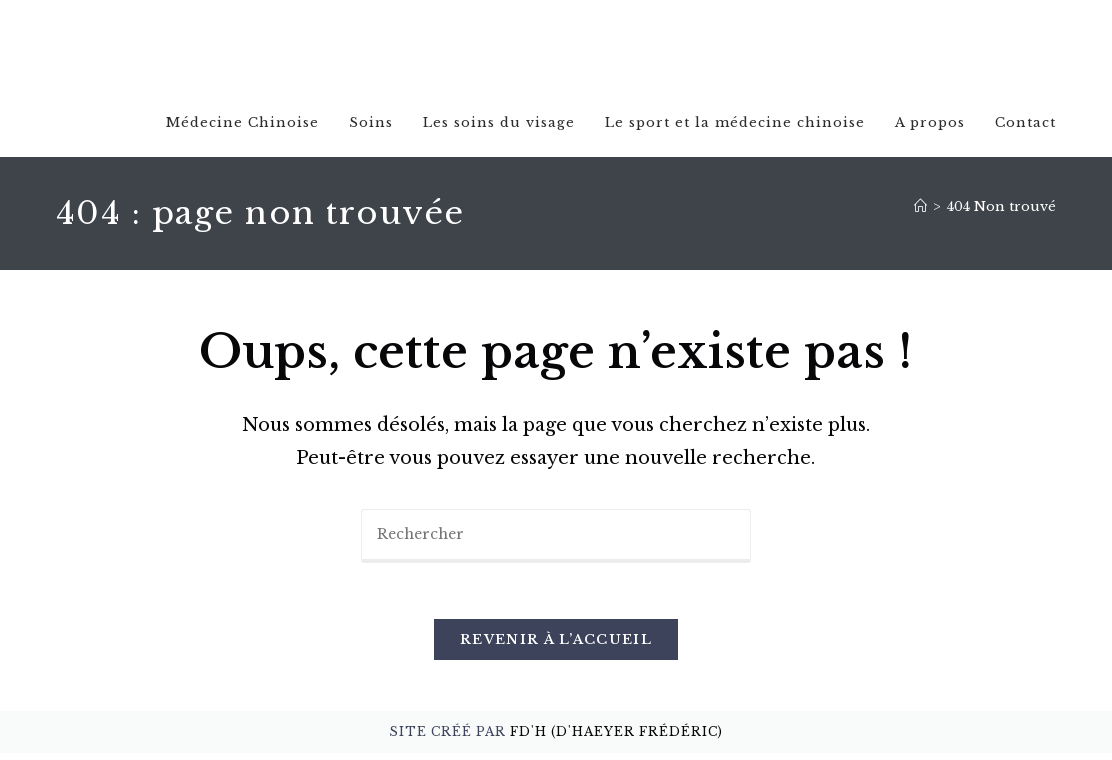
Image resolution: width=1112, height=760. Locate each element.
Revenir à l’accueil (556, 646)
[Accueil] (920, 207)
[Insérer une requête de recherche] (556, 538)
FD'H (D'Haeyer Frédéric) (616, 738)
